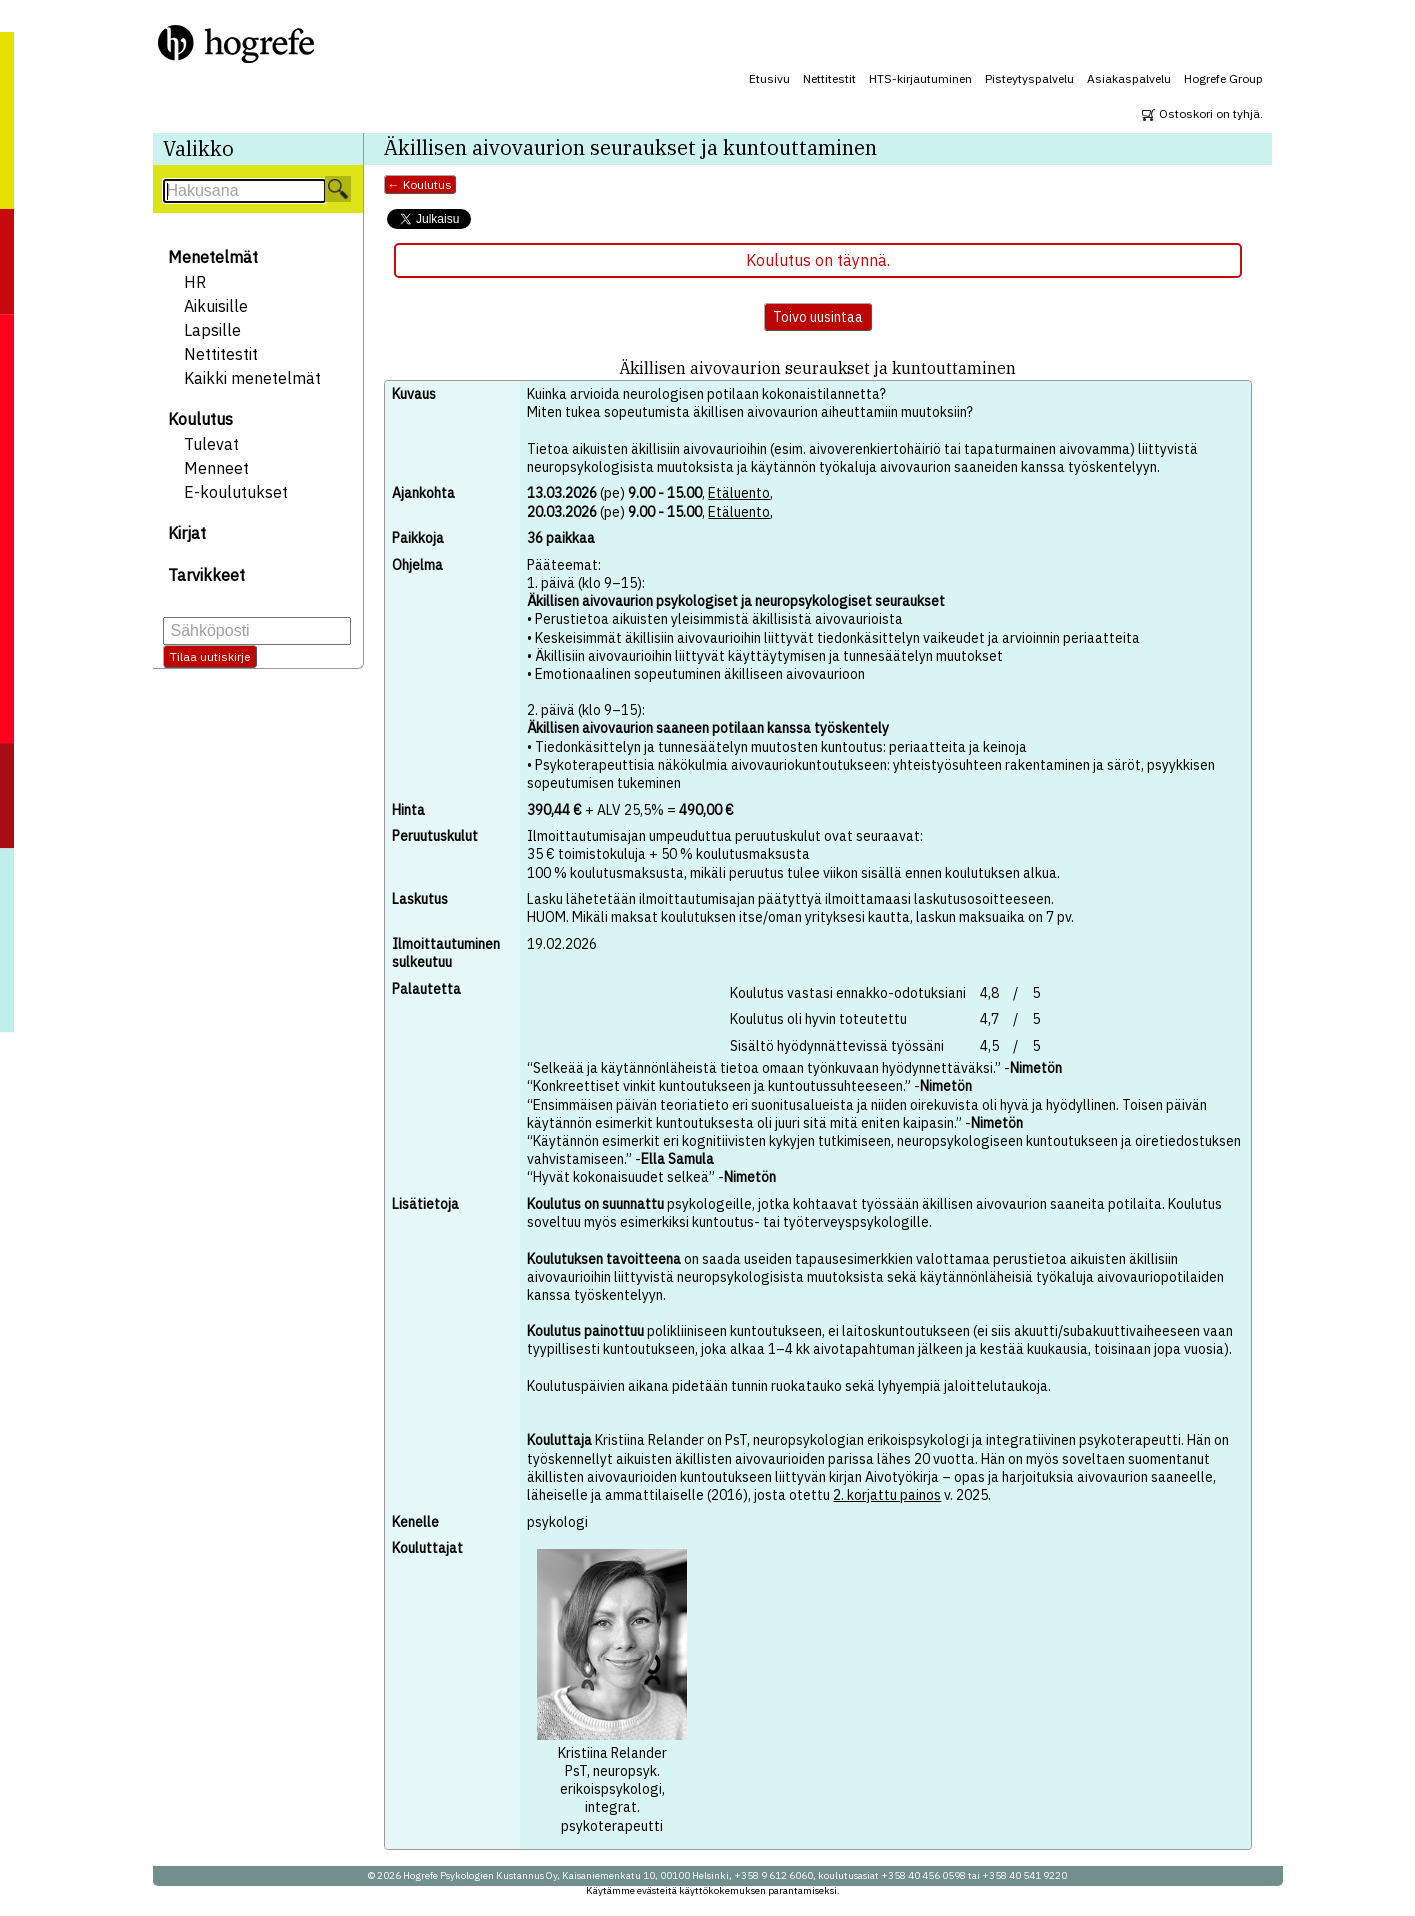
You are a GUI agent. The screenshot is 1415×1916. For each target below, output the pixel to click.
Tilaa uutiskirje (210, 656)
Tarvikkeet (206, 575)
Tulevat (211, 444)
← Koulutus (420, 184)
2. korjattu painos (887, 1495)
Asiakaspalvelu (1129, 78)
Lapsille (212, 330)
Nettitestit (829, 78)
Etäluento (739, 493)
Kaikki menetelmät (252, 378)
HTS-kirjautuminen (920, 78)
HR (195, 282)
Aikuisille (216, 306)
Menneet (216, 468)
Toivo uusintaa (818, 317)
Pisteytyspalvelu (1029, 78)
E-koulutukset (236, 492)
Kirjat (187, 533)
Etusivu (769, 78)
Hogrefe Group (1223, 78)
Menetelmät (213, 257)
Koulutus (200, 419)
